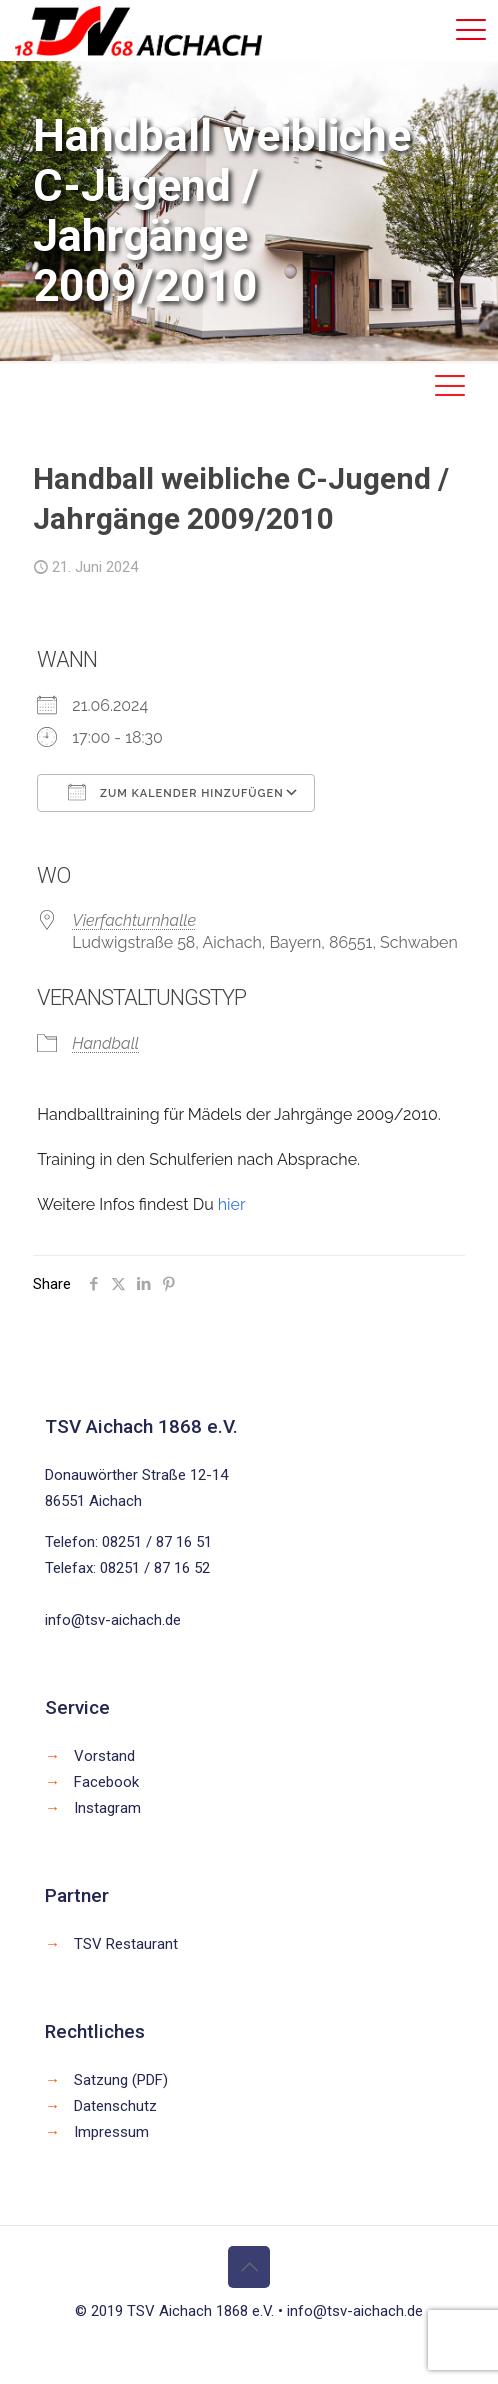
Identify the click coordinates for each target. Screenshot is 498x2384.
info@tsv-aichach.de (113, 1620)
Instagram (107, 1808)
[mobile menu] (471, 30)
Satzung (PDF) (121, 2080)
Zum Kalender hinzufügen (175, 792)
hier (232, 1204)
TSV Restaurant (126, 1944)
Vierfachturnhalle (134, 920)
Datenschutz (115, 2106)
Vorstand (104, 1756)
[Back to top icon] (249, 2267)
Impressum (111, 2132)
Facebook (106, 1782)
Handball (105, 1043)
